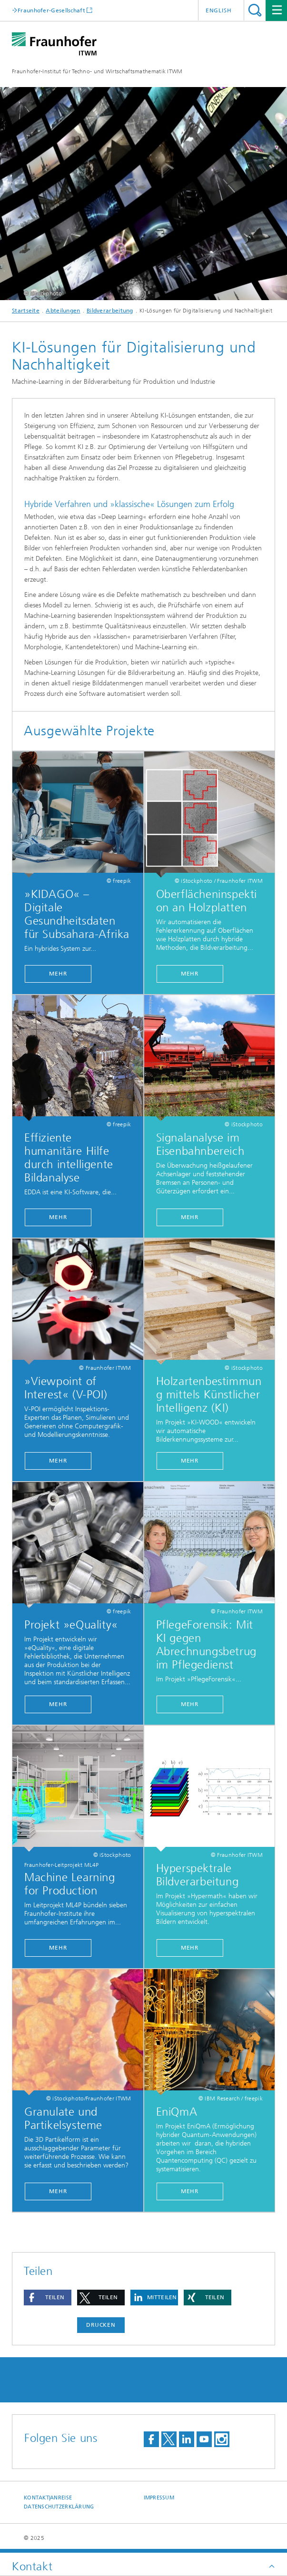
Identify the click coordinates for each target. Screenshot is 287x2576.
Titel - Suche (255, 10)
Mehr (190, 973)
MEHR (58, 973)
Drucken (101, 2325)
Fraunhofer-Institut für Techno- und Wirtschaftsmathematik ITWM (97, 71)
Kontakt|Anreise (48, 2498)
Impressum (159, 2498)
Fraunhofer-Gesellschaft (51, 10)
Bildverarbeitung (110, 310)
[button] (47, 2297)
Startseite (26, 310)
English (219, 10)
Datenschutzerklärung (59, 2507)
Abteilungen (63, 310)
